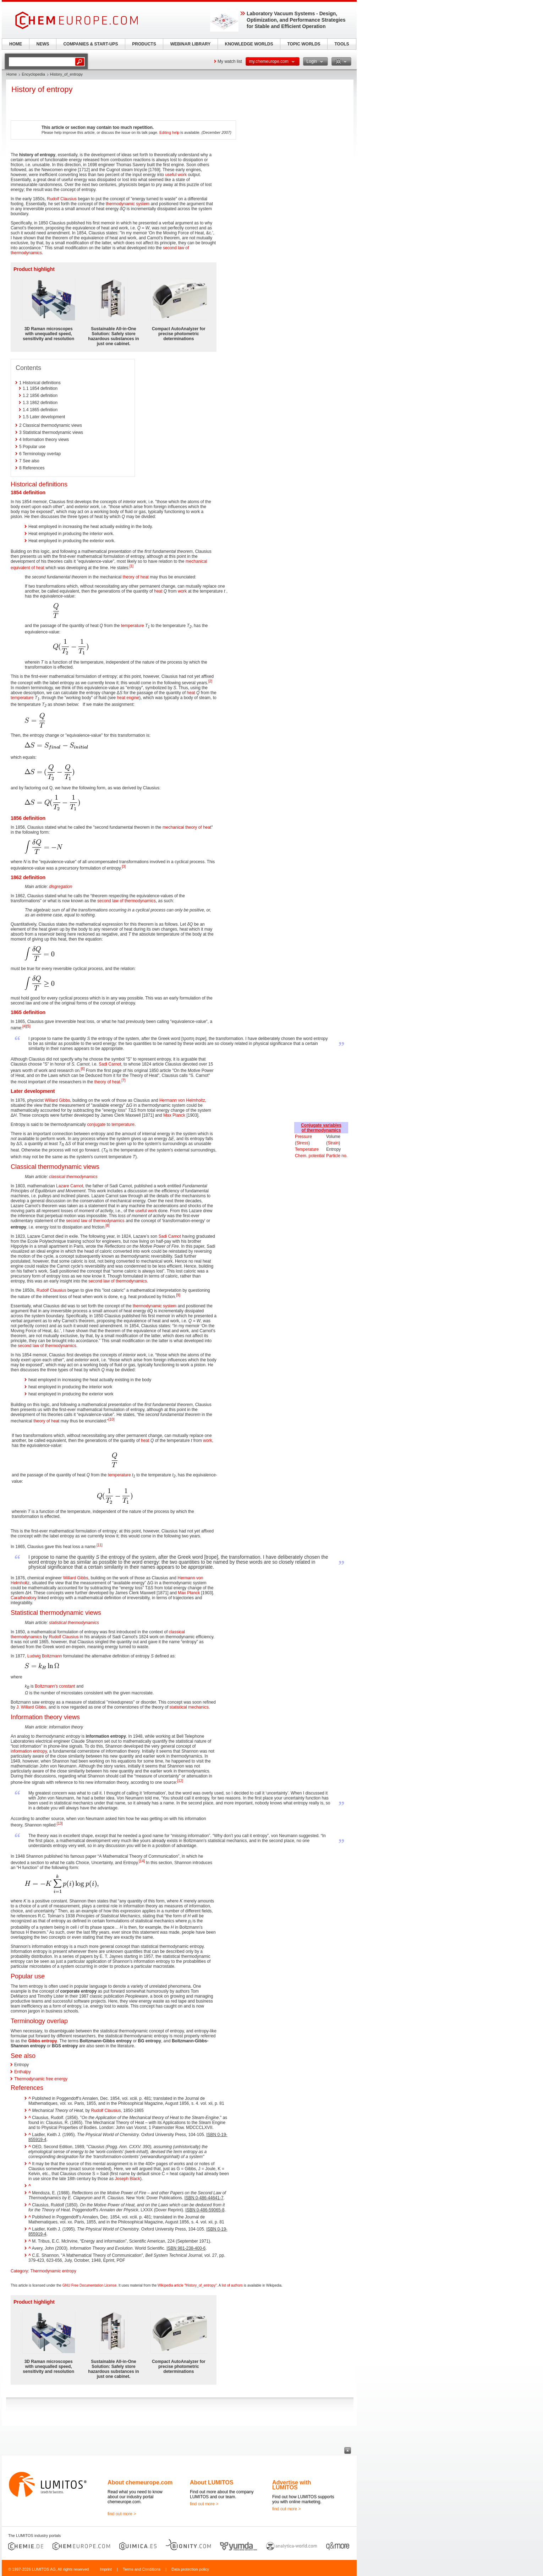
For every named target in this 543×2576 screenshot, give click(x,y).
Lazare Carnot (69, 1185)
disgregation (60, 886)
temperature (132, 625)
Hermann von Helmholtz (182, 1100)
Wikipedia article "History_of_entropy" (187, 2285)
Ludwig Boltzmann (44, 1656)
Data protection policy (190, 2569)
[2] (210, 681)
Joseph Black (127, 2178)
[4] (24, 1026)
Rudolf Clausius (62, 198)
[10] (112, 1419)
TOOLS (341, 44)
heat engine (128, 697)
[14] (142, 1861)
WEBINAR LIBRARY (190, 44)
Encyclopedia (33, 74)
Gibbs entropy (42, 2040)
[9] (178, 1295)
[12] (180, 1781)
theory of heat (136, 576)
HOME (15, 44)
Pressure (303, 1136)
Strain (333, 1142)
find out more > (122, 2513)
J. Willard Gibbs (31, 1707)
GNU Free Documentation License (89, 2285)
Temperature (307, 1149)
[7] (123, 1080)
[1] (131, 566)
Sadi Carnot (110, 1064)
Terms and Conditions (141, 2569)
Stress (302, 1142)
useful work (176, 174)
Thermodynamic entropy (53, 2271)
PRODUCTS (144, 44)
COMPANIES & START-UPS (90, 44)
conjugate (96, 1124)
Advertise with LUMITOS (291, 2484)
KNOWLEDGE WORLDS (249, 44)
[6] (82, 1069)
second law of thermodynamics (126, 900)
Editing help (169, 132)
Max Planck (174, 1115)
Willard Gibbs (57, 1100)
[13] (60, 1823)
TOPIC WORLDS (303, 44)
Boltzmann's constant (55, 1686)
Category (19, 2271)
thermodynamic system (127, 203)
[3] (124, 866)
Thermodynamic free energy (40, 2078)
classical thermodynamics (73, 1176)
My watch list (230, 61)
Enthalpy (22, 2071)
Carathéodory (24, 1597)
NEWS (43, 44)
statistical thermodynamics (74, 1622)
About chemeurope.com (140, 2482)
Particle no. (336, 1155)
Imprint (106, 2569)
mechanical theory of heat (187, 827)
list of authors (232, 2285)
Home (11, 74)
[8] (107, 1225)
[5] (28, 1026)
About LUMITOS (211, 2482)
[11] (100, 1545)
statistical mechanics (189, 1707)
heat (158, 591)
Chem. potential (310, 1155)
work (182, 591)
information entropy (29, 1751)
